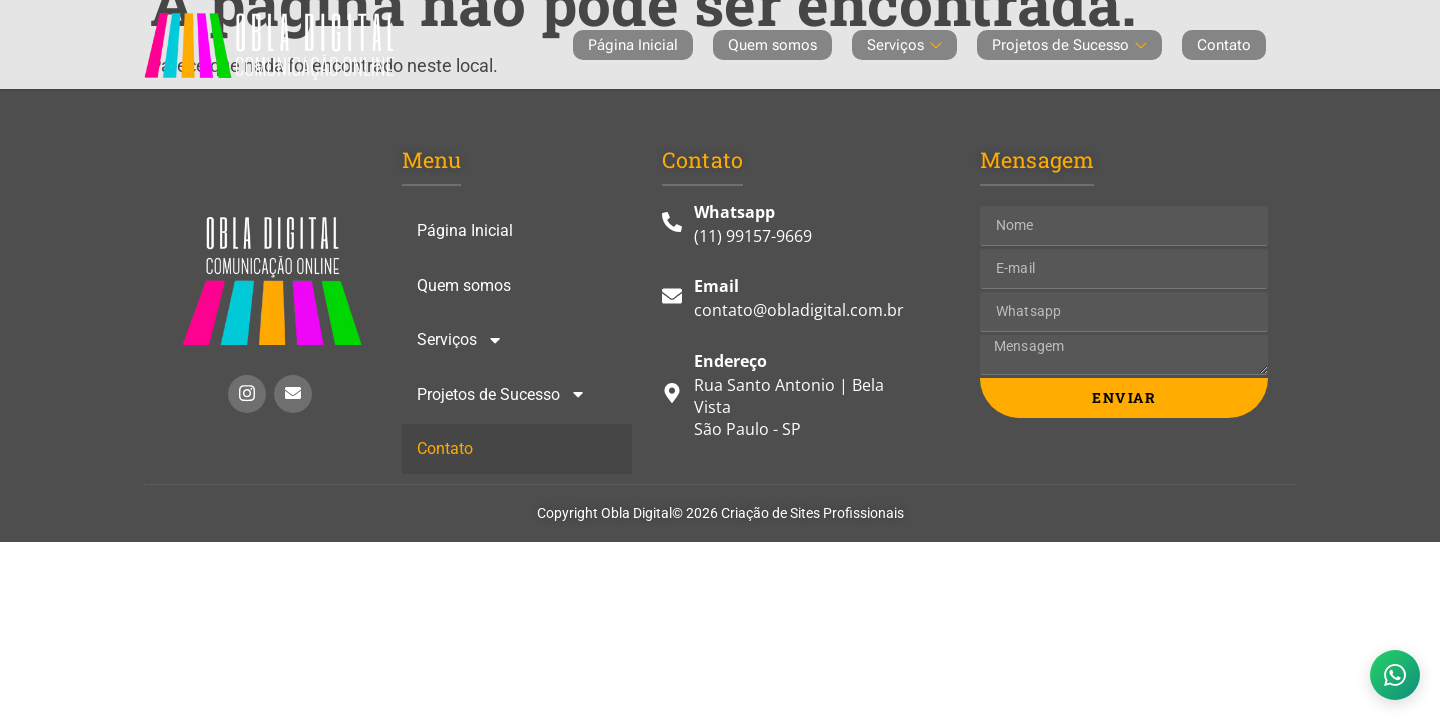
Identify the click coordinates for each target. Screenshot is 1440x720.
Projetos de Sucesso (1069, 45)
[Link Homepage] (272, 281)
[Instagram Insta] (247, 394)
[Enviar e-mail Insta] (293, 394)
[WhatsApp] (1395, 675)
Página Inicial (633, 45)
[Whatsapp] (791, 231)
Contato (1224, 45)
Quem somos (772, 45)
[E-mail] (791, 305)
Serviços (904, 45)
